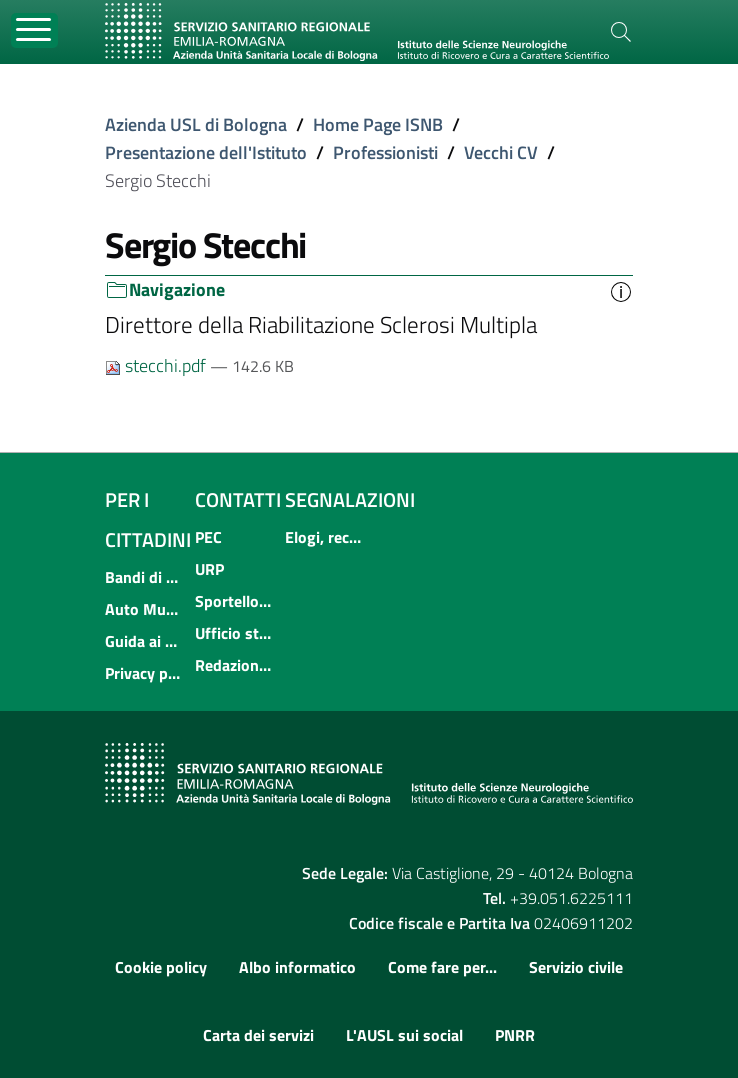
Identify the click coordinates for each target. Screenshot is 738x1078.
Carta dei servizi (258, 1035)
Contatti (238, 499)
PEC (208, 537)
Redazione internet (234, 665)
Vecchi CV (501, 152)
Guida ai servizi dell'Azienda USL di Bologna (144, 641)
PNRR (515, 1035)
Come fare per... (442, 967)
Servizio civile (576, 967)
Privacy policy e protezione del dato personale (144, 673)
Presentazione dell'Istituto (206, 152)
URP (209, 569)
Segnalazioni (350, 499)
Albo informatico (297, 967)
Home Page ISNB (378, 124)
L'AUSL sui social (404, 1035)
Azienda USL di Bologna (196, 124)
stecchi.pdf (157, 365)
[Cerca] (621, 32)
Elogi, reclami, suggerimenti (324, 537)
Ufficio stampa (234, 633)
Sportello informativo (234, 601)
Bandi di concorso (144, 577)
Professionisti (385, 152)
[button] (621, 290)
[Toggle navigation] (34, 30)
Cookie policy (161, 967)
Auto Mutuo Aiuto (144, 609)
